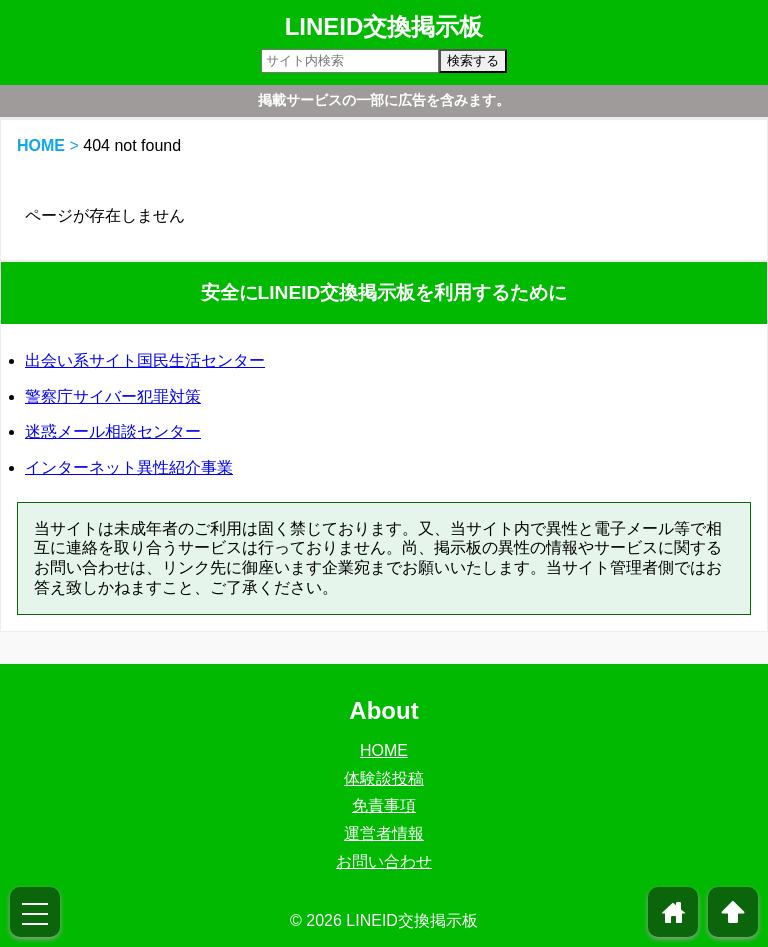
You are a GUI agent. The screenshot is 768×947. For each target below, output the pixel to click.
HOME (41, 145)
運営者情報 (384, 833)
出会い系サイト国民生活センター (145, 360)
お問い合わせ (384, 861)
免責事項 (384, 805)
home (673, 912)
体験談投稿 (384, 778)
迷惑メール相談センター (113, 431)
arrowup (733, 912)
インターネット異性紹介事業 (129, 467)
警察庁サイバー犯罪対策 (113, 396)
